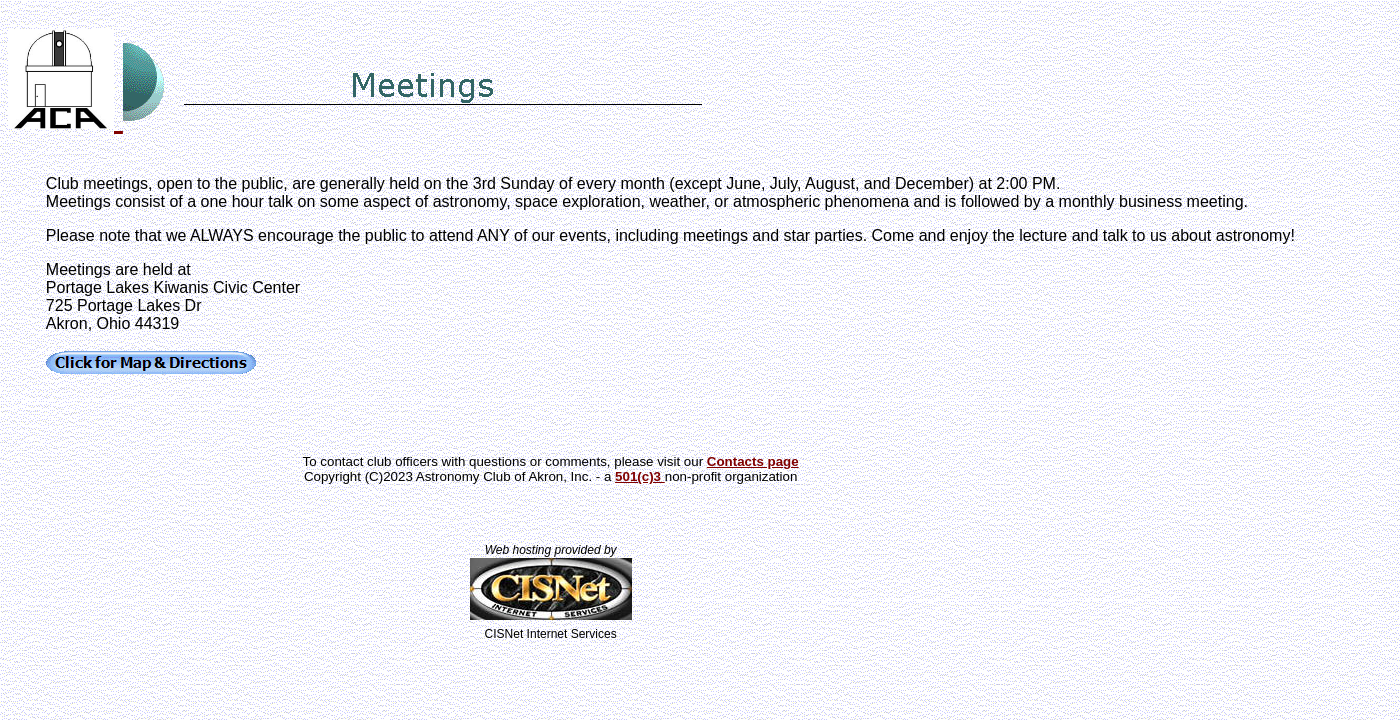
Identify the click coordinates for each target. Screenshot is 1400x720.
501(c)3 (640, 476)
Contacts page (753, 461)
